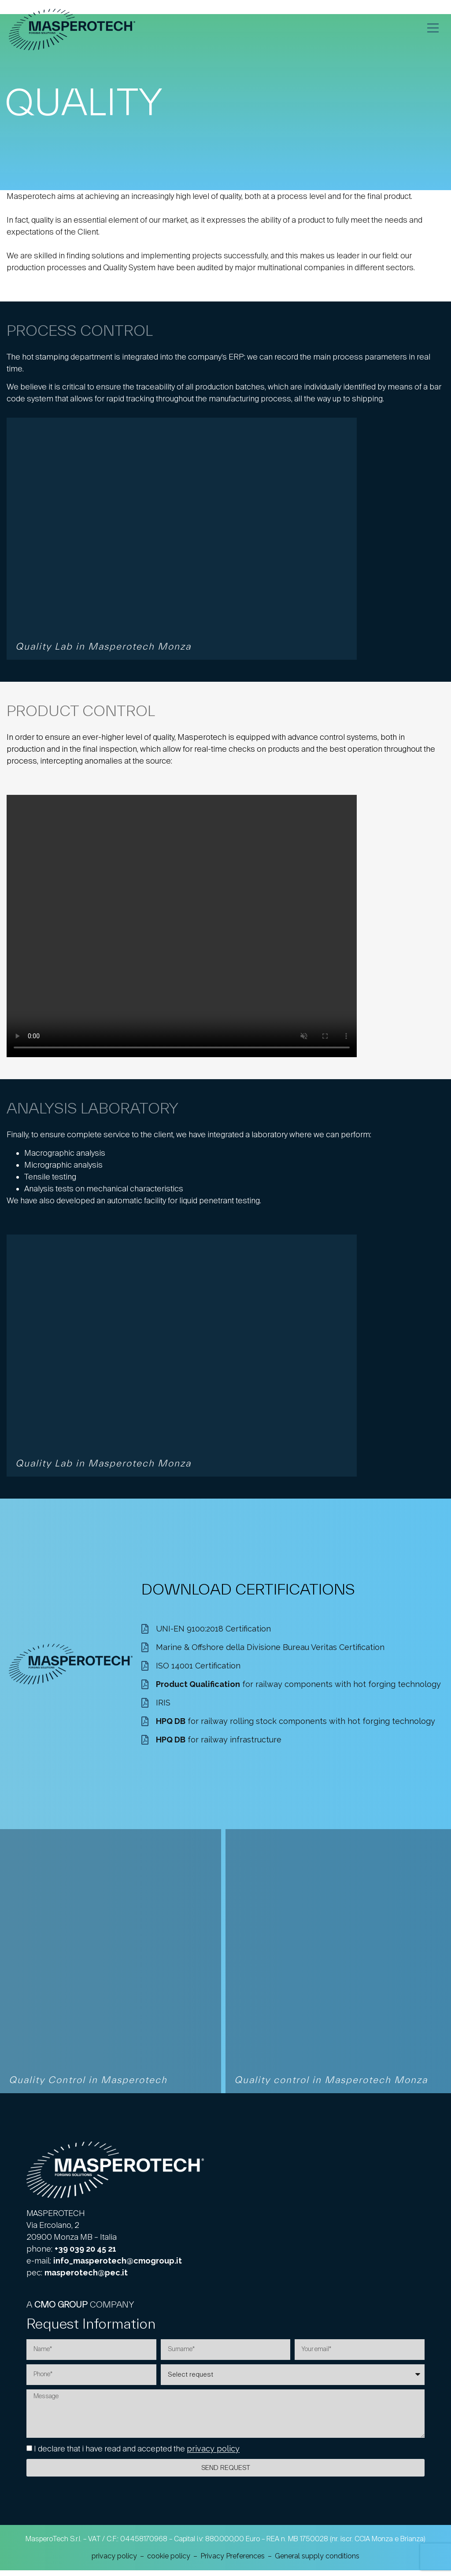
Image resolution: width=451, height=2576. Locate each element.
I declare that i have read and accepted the (137, 2454)
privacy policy (213, 2454)
